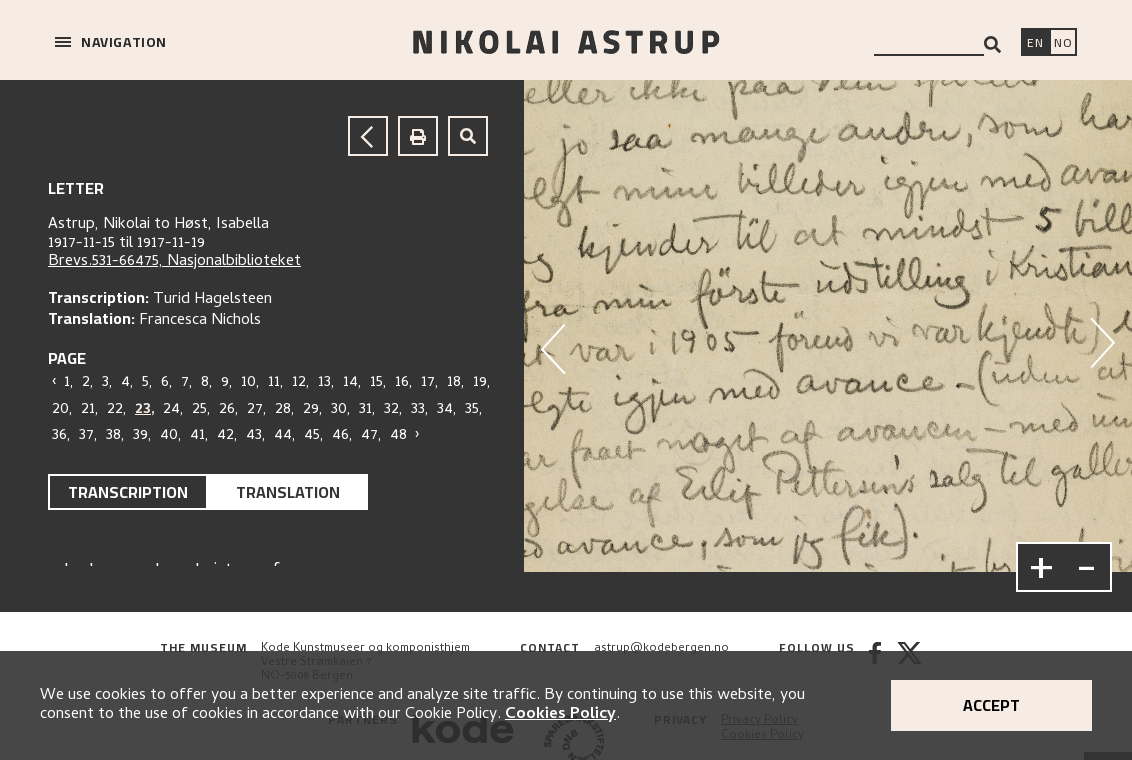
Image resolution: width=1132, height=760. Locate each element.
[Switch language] (1035, 44)
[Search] (992, 44)
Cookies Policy (560, 715)
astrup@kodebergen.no (661, 649)
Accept (991, 705)
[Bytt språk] (1063, 44)
